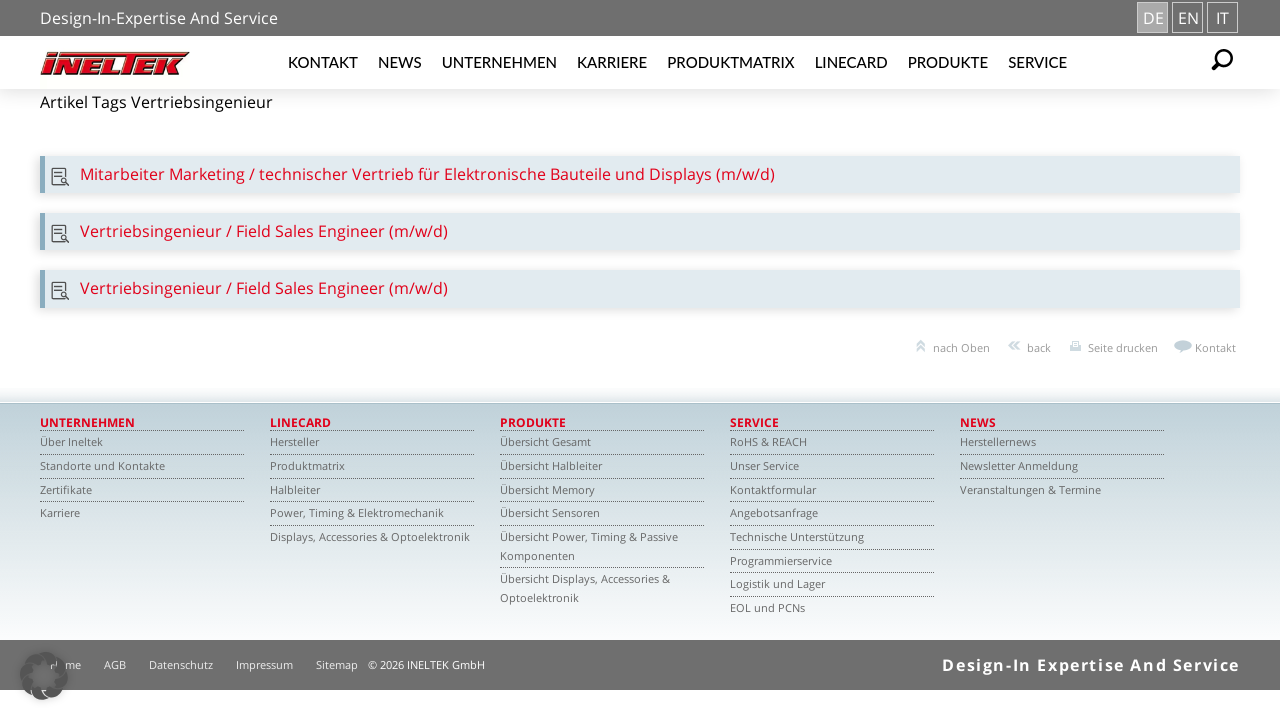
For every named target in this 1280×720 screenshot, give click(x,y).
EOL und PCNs (767, 607)
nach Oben (961, 347)
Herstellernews (998, 441)
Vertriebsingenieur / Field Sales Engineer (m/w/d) (264, 231)
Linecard (851, 62)
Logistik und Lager (777, 583)
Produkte (948, 62)
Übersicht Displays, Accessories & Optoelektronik (585, 588)
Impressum (264, 664)
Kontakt (323, 62)
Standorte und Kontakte (102, 465)
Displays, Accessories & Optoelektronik (370, 536)
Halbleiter (295, 489)
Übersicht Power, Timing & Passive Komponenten (589, 546)
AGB (115, 664)
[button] (44, 676)
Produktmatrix (730, 62)
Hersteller (294, 441)
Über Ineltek (71, 441)
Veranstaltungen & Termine (1030, 489)
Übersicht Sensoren (550, 512)
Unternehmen (499, 62)
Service (1037, 62)
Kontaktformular (773, 489)
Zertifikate (66, 489)
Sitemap (337, 664)
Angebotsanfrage (774, 512)
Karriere (612, 62)
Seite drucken (1123, 347)
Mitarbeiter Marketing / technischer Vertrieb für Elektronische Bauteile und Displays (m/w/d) (427, 174)
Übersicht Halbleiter (551, 465)
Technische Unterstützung (797, 536)
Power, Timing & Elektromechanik (357, 512)
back (1039, 347)
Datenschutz (181, 664)
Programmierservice (781, 560)
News (400, 62)
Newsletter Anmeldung (1019, 465)
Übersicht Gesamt (545, 441)
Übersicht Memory (547, 489)
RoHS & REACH (768, 441)
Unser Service (764, 465)
